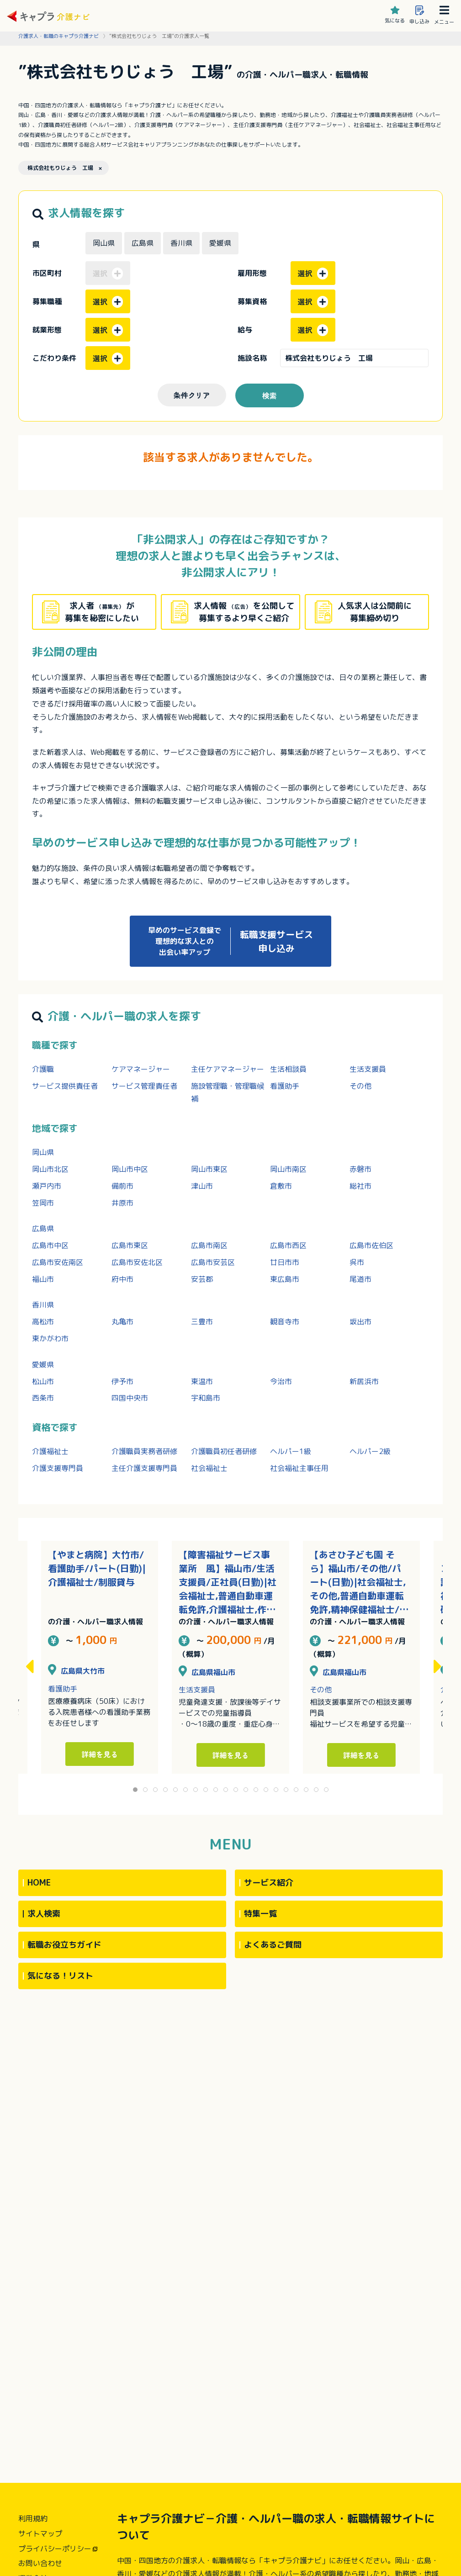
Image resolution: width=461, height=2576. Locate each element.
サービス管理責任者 (144, 1086)
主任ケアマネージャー (227, 1069)
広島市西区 (288, 1245)
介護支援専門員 (57, 1468)
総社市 (360, 1186)
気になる (395, 15)
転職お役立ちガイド (64, 1944)
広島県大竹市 (76, 1671)
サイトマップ (40, 2534)
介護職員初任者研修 (224, 1451)
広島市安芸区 (213, 1262)
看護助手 (284, 1086)
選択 (313, 273)
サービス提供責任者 (65, 1086)
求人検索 (43, 1913)
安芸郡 (202, 1279)
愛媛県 (43, 1364)
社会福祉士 (209, 1468)
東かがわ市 (50, 1338)
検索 (269, 395)
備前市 (122, 1186)
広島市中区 (50, 1245)
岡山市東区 (209, 1169)
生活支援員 (368, 1069)
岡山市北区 (50, 1169)
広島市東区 (129, 1245)
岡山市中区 (129, 1169)
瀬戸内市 (46, 1186)
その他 (360, 1086)
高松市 (43, 1322)
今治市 (281, 1381)
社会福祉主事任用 (299, 1468)
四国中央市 (129, 1398)
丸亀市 (122, 1322)
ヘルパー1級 (290, 1451)
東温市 (202, 1381)
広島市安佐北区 (137, 1262)
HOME (39, 1882)
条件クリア (191, 395)
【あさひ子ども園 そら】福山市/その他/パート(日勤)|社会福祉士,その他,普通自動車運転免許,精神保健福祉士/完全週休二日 (359, 1582)
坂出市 (360, 1322)
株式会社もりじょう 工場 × (64, 168)
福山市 (43, 1279)
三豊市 (202, 1322)
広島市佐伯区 (371, 1245)
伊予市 (122, 1381)
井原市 (122, 1203)
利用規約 (33, 2518)
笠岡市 (43, 1203)
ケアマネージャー (140, 1069)
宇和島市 (205, 1398)
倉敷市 (281, 1186)
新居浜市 (364, 1381)
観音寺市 (284, 1322)
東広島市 (284, 1279)
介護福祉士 (50, 1451)
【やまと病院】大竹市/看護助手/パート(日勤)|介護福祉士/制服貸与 (97, 1568)
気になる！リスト (60, 1975)
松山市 (43, 1381)
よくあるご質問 (273, 1944)
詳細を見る (230, 1754)
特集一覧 (260, 1913)
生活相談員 (288, 1069)
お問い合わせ (40, 2563)
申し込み (419, 15)
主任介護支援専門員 (144, 1468)
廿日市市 (284, 1262)
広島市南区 (209, 1245)
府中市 (122, 1279)
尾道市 (360, 1279)
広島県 (43, 1228)
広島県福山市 (207, 1672)
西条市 (43, 1398)
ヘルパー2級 (370, 1451)
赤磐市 (360, 1169)
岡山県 (43, 1152)
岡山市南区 (288, 1169)
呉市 (357, 1262)
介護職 (43, 1069)
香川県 (43, 1305)
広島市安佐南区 (57, 1262)
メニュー (444, 15)
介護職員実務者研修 (144, 1451)
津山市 (202, 1186)
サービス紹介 (268, 1882)
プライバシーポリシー (54, 2549)
